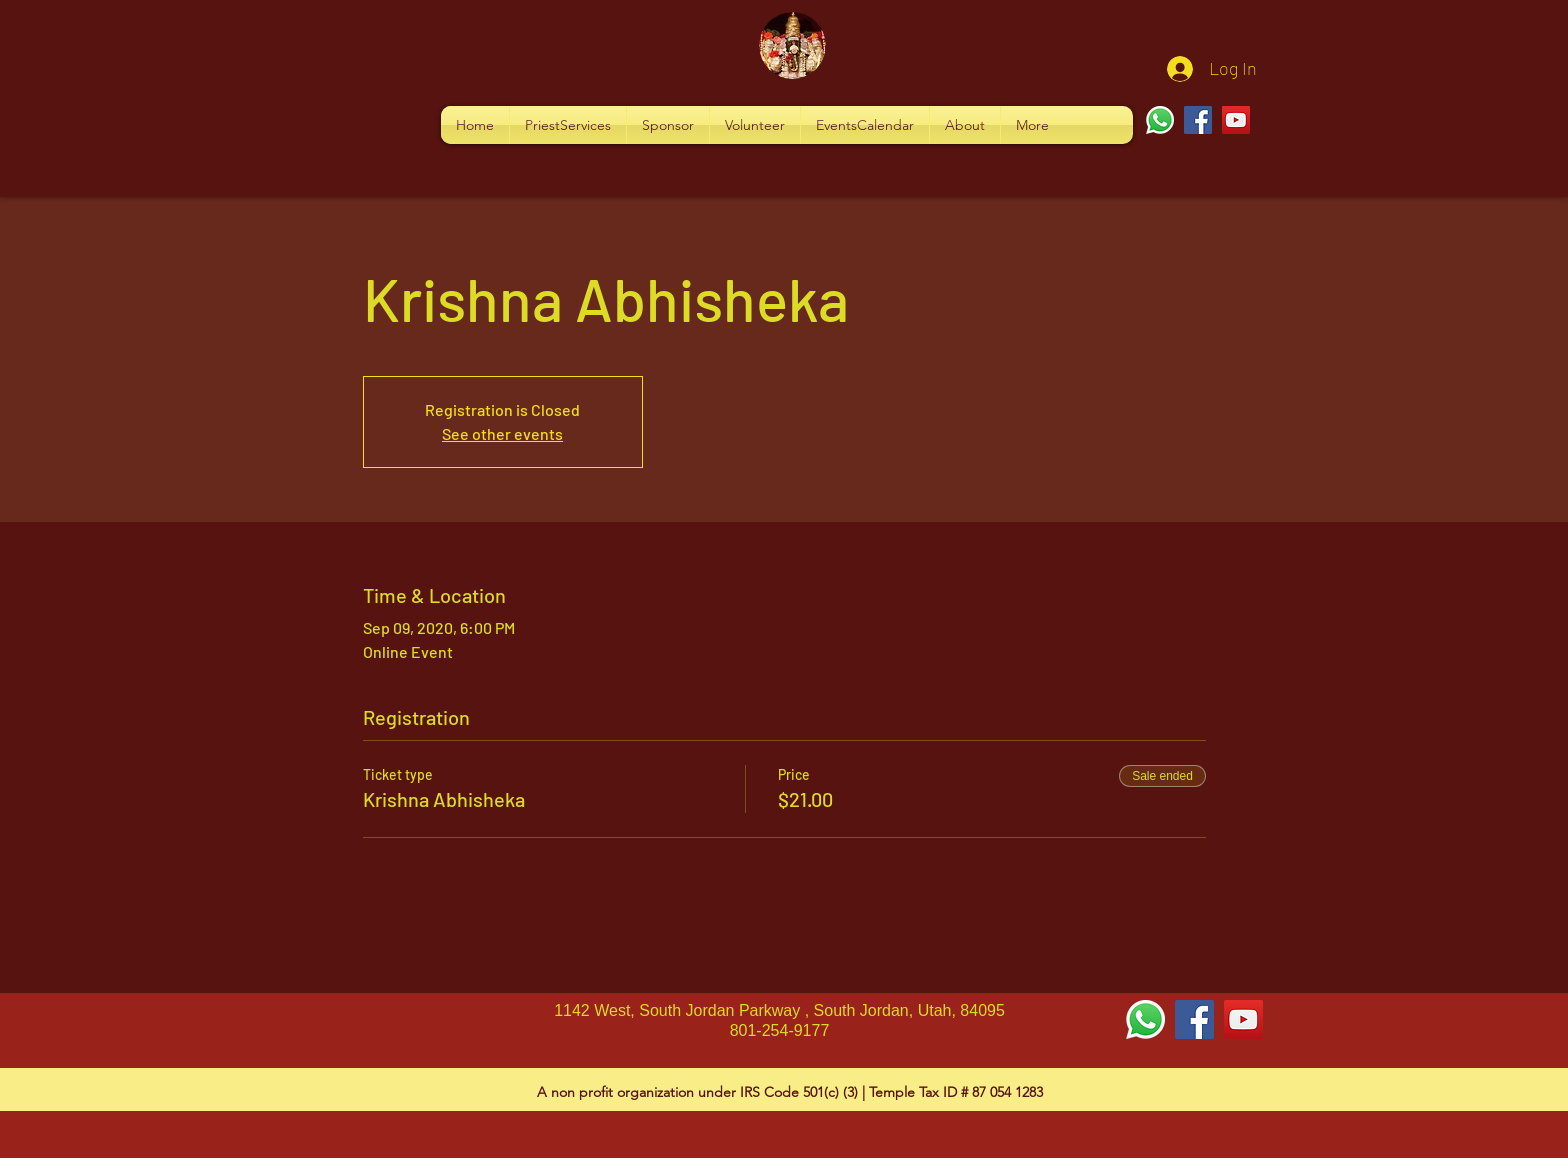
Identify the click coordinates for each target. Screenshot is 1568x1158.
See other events (502, 433)
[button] (568, 125)
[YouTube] (1236, 120)
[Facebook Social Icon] (1194, 1019)
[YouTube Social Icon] (1243, 1019)
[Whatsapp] (1160, 120)
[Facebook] (1198, 120)
